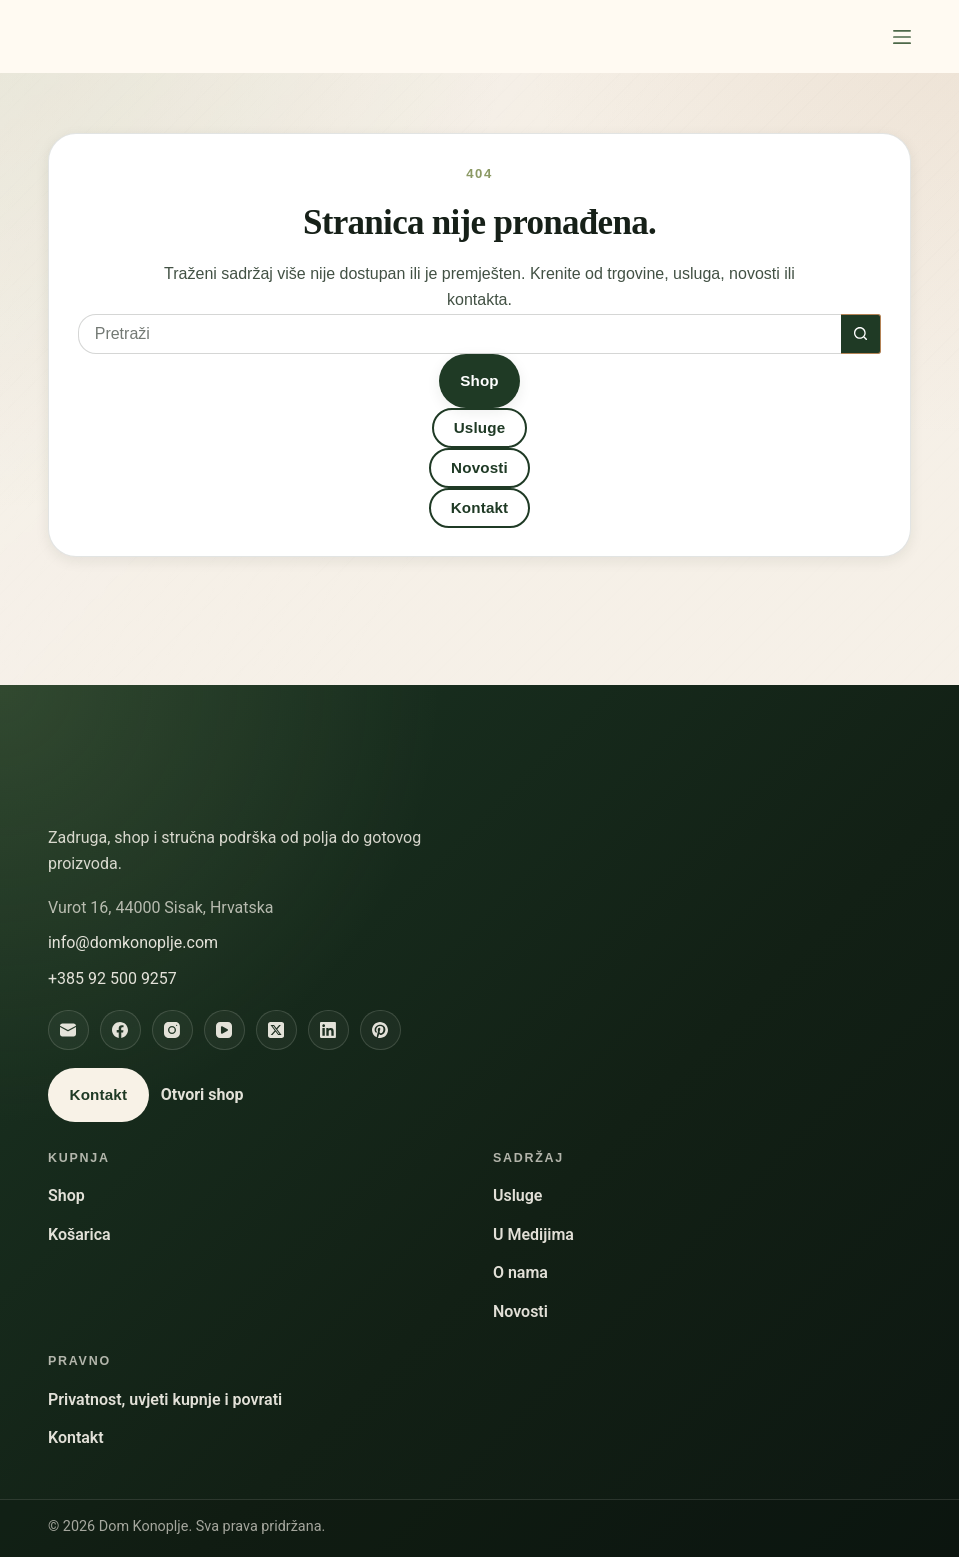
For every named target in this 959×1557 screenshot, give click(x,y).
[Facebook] (120, 1030)
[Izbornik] (902, 37)
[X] (276, 1030)
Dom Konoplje (134, 36)
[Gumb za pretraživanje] (861, 334)
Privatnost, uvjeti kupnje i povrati (165, 1399)
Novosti (479, 467)
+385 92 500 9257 (112, 978)
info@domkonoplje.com (133, 942)
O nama (520, 1272)
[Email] (68, 1030)
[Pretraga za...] (460, 334)
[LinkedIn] (328, 1030)
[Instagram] (172, 1030)
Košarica (79, 1234)
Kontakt (480, 507)
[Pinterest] (380, 1030)
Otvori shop (202, 1094)
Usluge (480, 427)
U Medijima (533, 1234)
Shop (479, 380)
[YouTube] (224, 1030)
